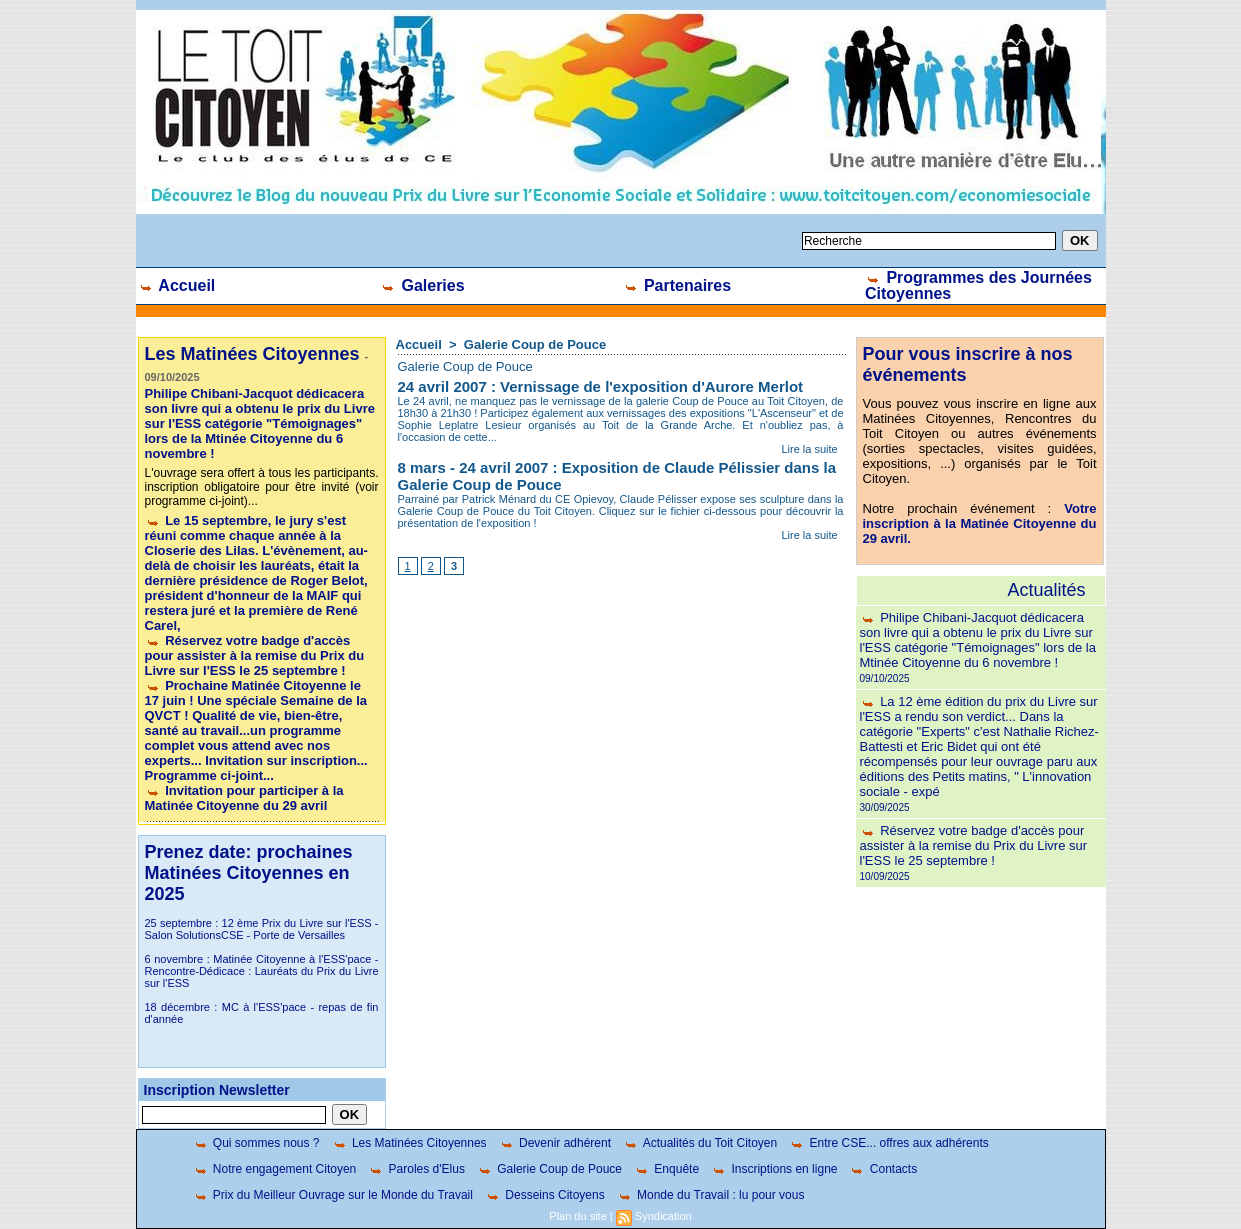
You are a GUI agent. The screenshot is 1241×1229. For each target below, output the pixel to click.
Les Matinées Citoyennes (409, 1143)
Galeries (422, 285)
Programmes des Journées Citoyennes (978, 285)
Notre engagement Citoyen (275, 1169)
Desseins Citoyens (545, 1195)
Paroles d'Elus (416, 1169)
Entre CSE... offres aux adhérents (889, 1143)
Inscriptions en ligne (774, 1169)
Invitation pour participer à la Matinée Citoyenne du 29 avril (244, 798)
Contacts (883, 1169)
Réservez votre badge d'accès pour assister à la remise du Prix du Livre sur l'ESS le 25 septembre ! (255, 655)
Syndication (663, 1216)
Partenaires (677, 285)
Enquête (666, 1169)
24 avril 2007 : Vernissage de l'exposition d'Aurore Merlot (601, 386)
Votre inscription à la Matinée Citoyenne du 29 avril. (980, 523)
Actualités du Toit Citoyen (700, 1143)
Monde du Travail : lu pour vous (711, 1195)
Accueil (177, 285)
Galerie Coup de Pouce (535, 344)
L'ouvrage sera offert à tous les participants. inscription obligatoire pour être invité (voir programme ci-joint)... (262, 487)
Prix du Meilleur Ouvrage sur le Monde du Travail (333, 1195)
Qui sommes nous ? (256, 1143)
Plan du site (577, 1216)
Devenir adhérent (555, 1143)
